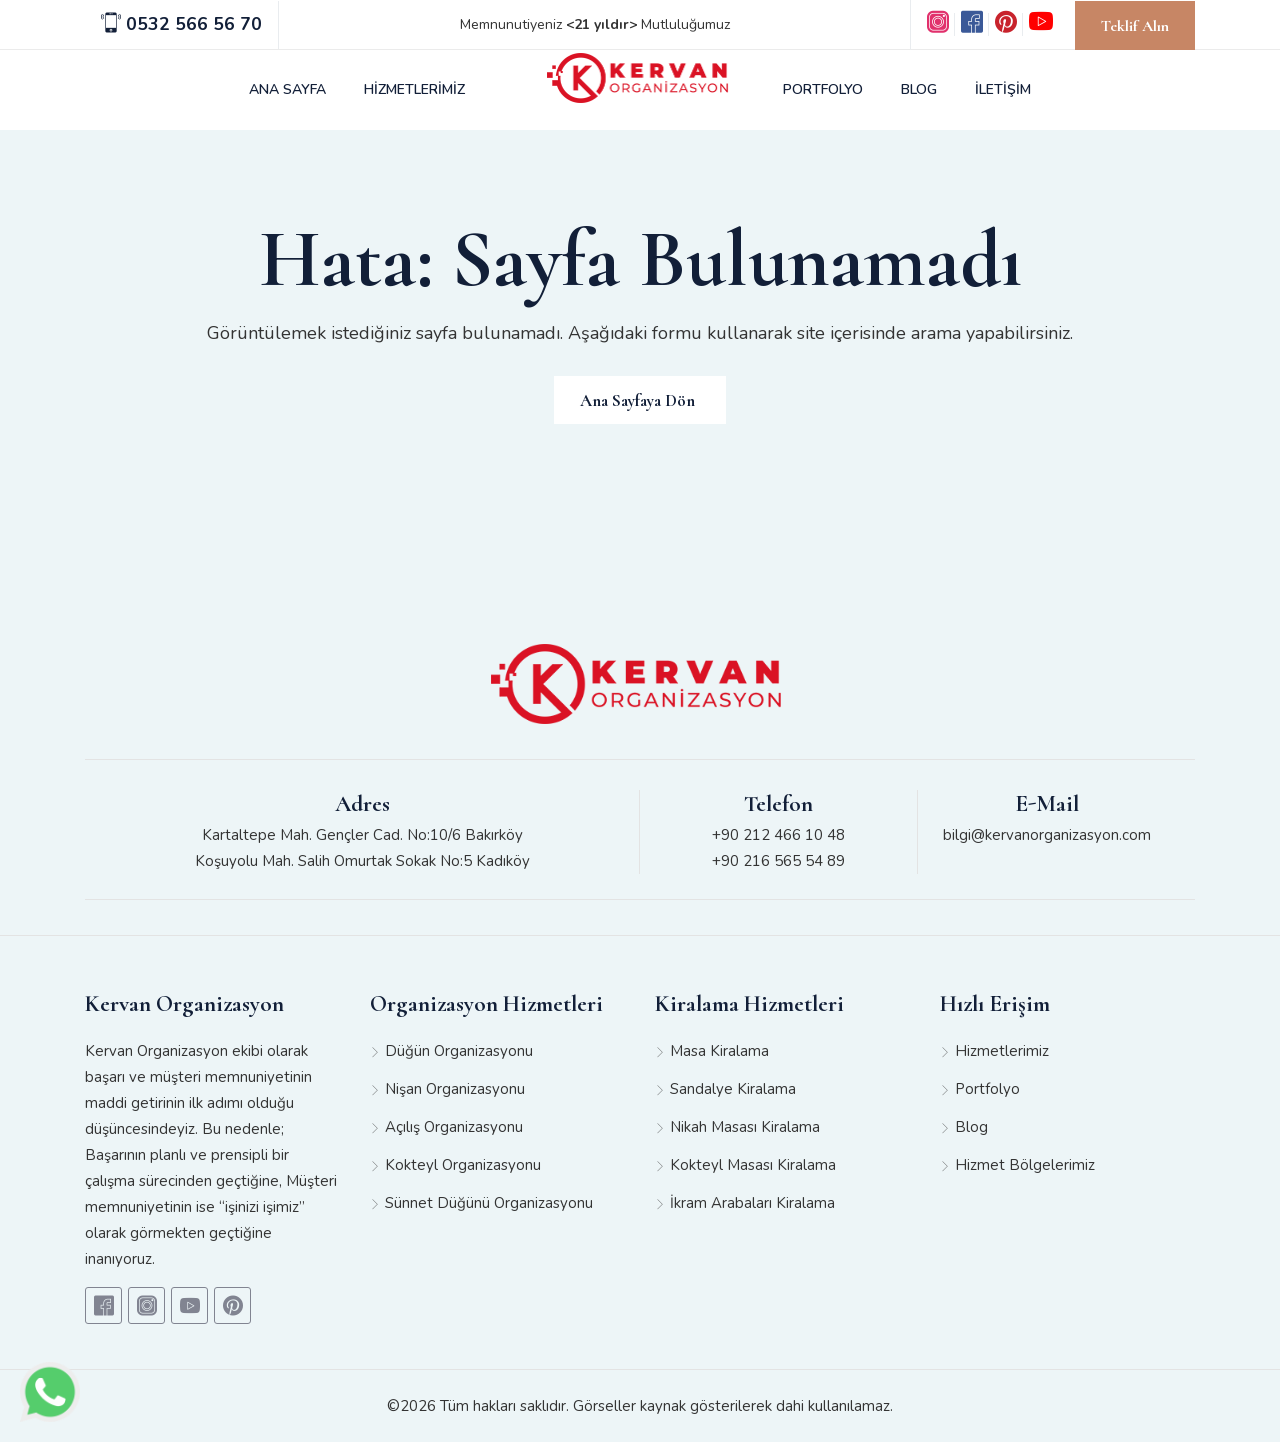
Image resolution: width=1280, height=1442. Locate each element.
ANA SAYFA (287, 89)
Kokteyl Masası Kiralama (753, 1165)
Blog (971, 1127)
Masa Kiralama (719, 1051)
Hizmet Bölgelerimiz (1025, 1165)
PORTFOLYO (823, 89)
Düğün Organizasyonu (459, 1051)
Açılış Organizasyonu (454, 1127)
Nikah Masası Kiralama (745, 1127)
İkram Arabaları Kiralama (752, 1203)
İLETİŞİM (1003, 89)
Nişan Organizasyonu (455, 1089)
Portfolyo (987, 1089)
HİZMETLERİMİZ (414, 89)
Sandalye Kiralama (733, 1089)
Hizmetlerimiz (1002, 1051)
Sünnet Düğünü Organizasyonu (489, 1203)
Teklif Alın (1135, 26)
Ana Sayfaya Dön (637, 400)
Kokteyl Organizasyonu (463, 1165)
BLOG (919, 89)
